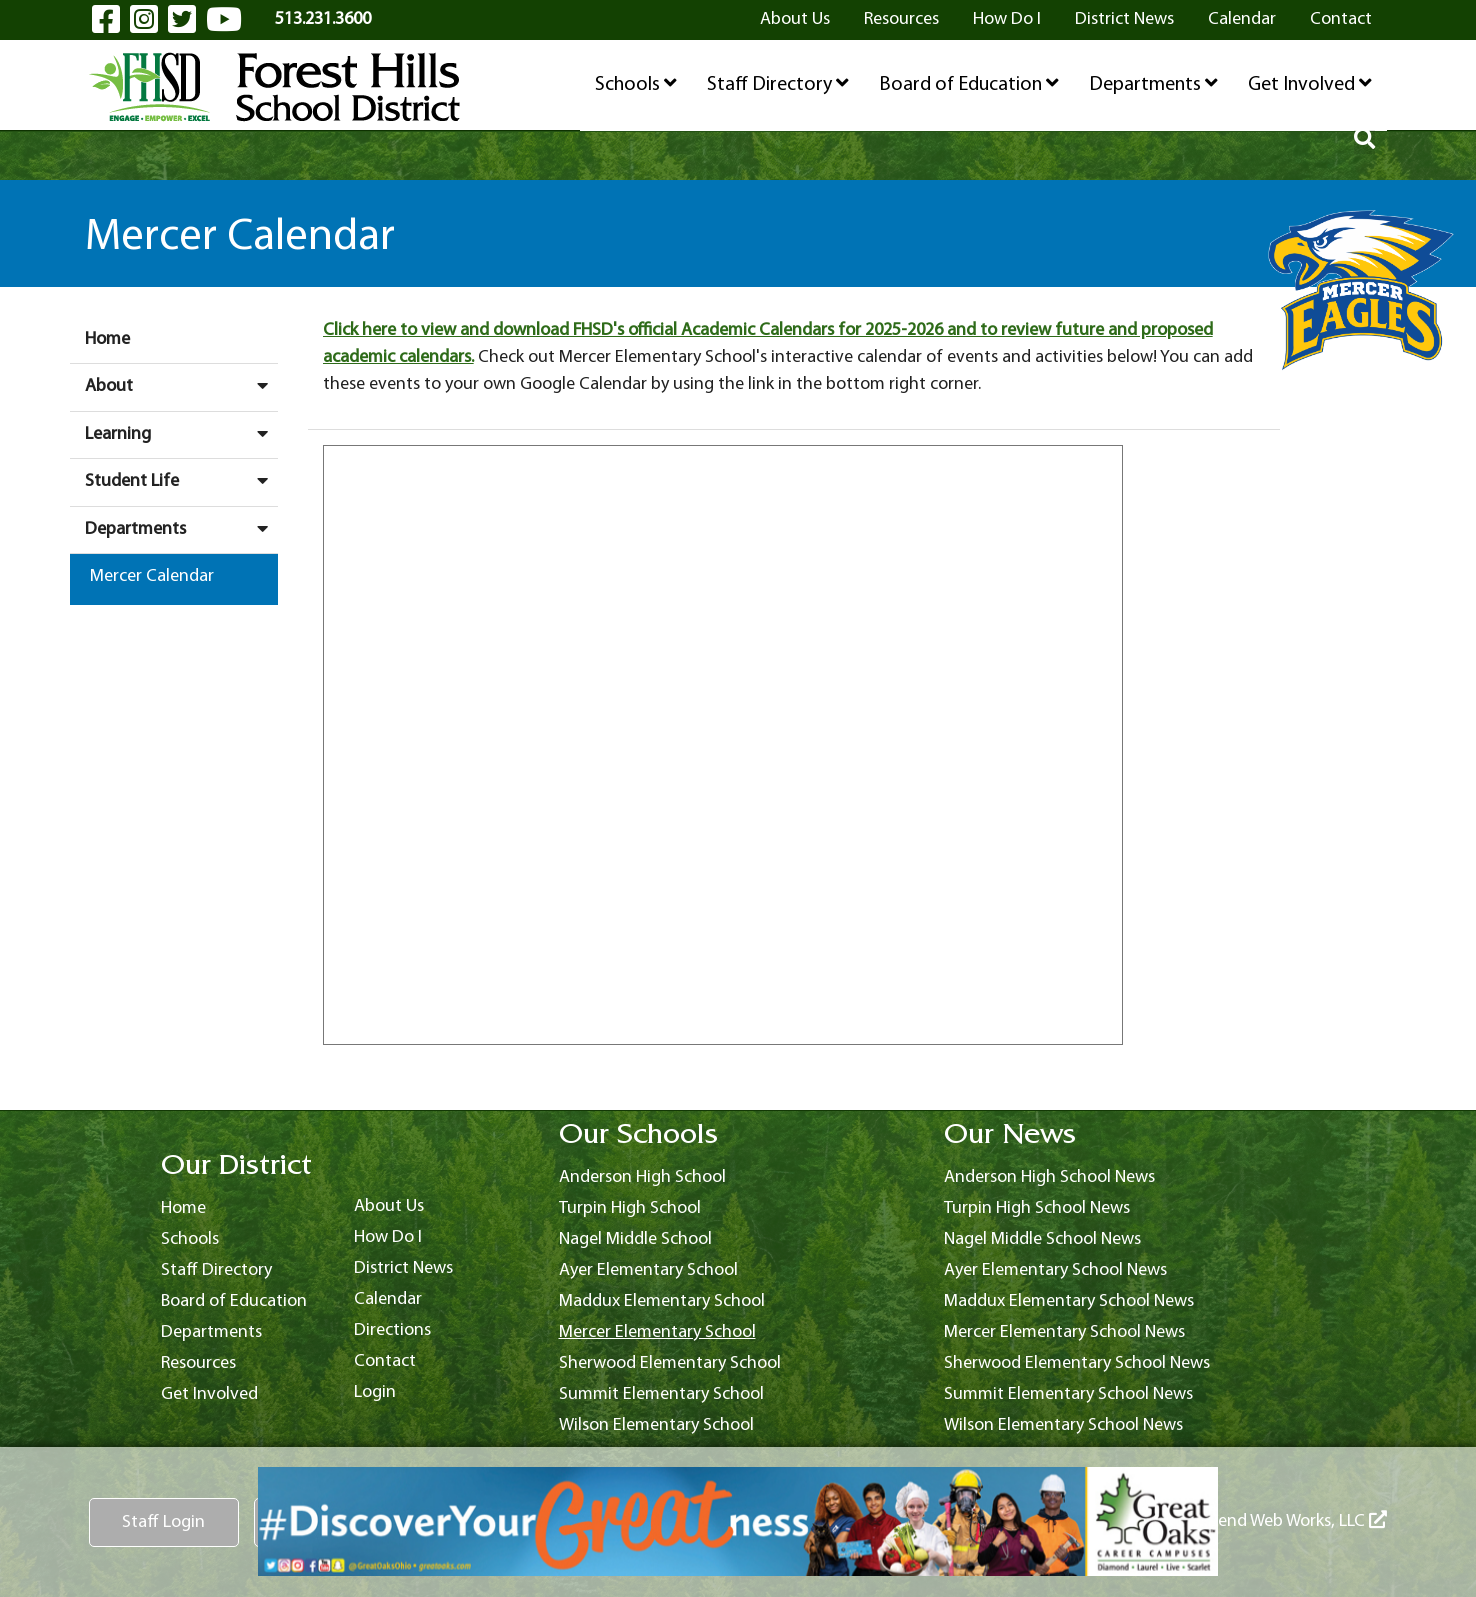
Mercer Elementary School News (1064, 1332)
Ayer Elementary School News (1055, 1270)
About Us (795, 19)
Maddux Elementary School (662, 1301)
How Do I (1007, 19)
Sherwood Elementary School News (1077, 1363)
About (181, 386)
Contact (1341, 19)
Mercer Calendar (152, 576)
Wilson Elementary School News (1063, 1425)
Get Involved (1310, 84)
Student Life (181, 481)
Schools (636, 84)
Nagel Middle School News (1042, 1239)
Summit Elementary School (661, 1394)
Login (375, 1392)
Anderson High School (642, 1177)
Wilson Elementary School (656, 1425)
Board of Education (969, 84)
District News (1124, 19)
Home (107, 339)
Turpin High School (630, 1208)
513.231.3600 (323, 19)
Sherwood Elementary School (670, 1363)
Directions (392, 1330)
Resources (901, 19)
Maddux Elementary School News (1069, 1301)
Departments (1153, 84)
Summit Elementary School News (1068, 1394)
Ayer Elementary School (648, 1270)
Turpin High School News (1037, 1208)
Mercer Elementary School (657, 1332)
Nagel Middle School (635, 1239)
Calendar (1242, 19)
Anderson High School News (1049, 1177)
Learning (181, 434)
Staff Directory (778, 84)
